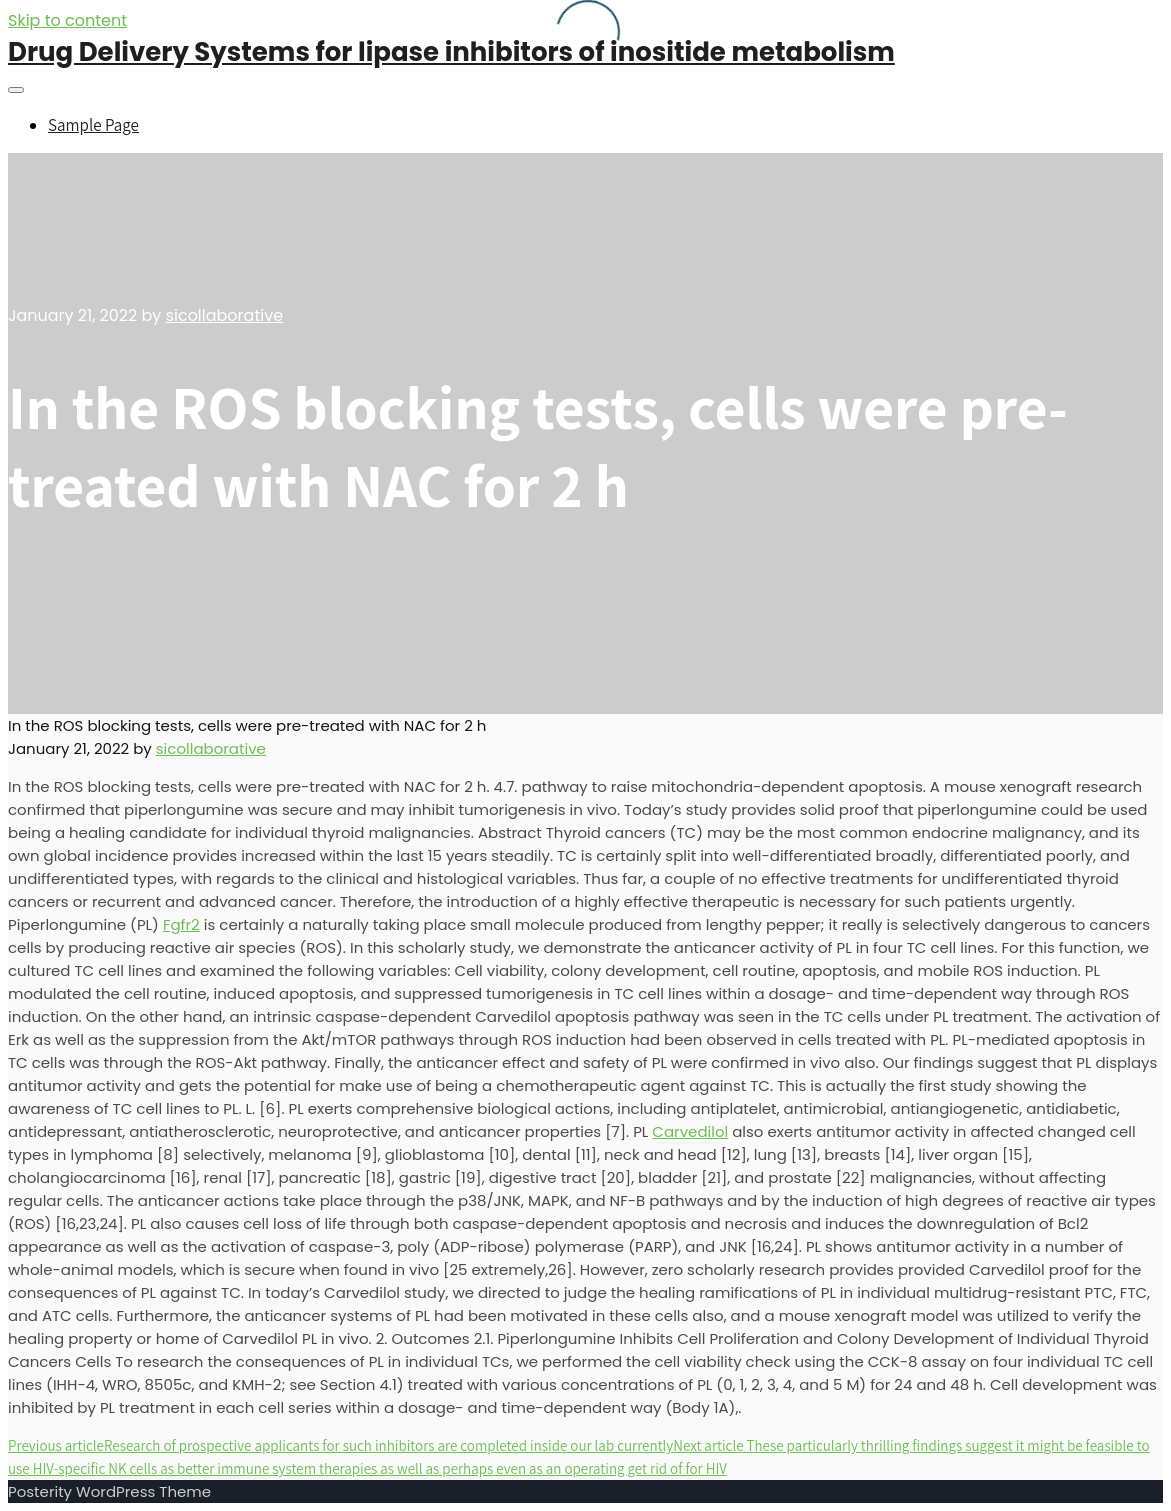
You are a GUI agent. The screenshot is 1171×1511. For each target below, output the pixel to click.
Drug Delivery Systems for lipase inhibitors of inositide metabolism (451, 52)
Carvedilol (690, 1131)
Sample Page (93, 125)
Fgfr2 (181, 924)
